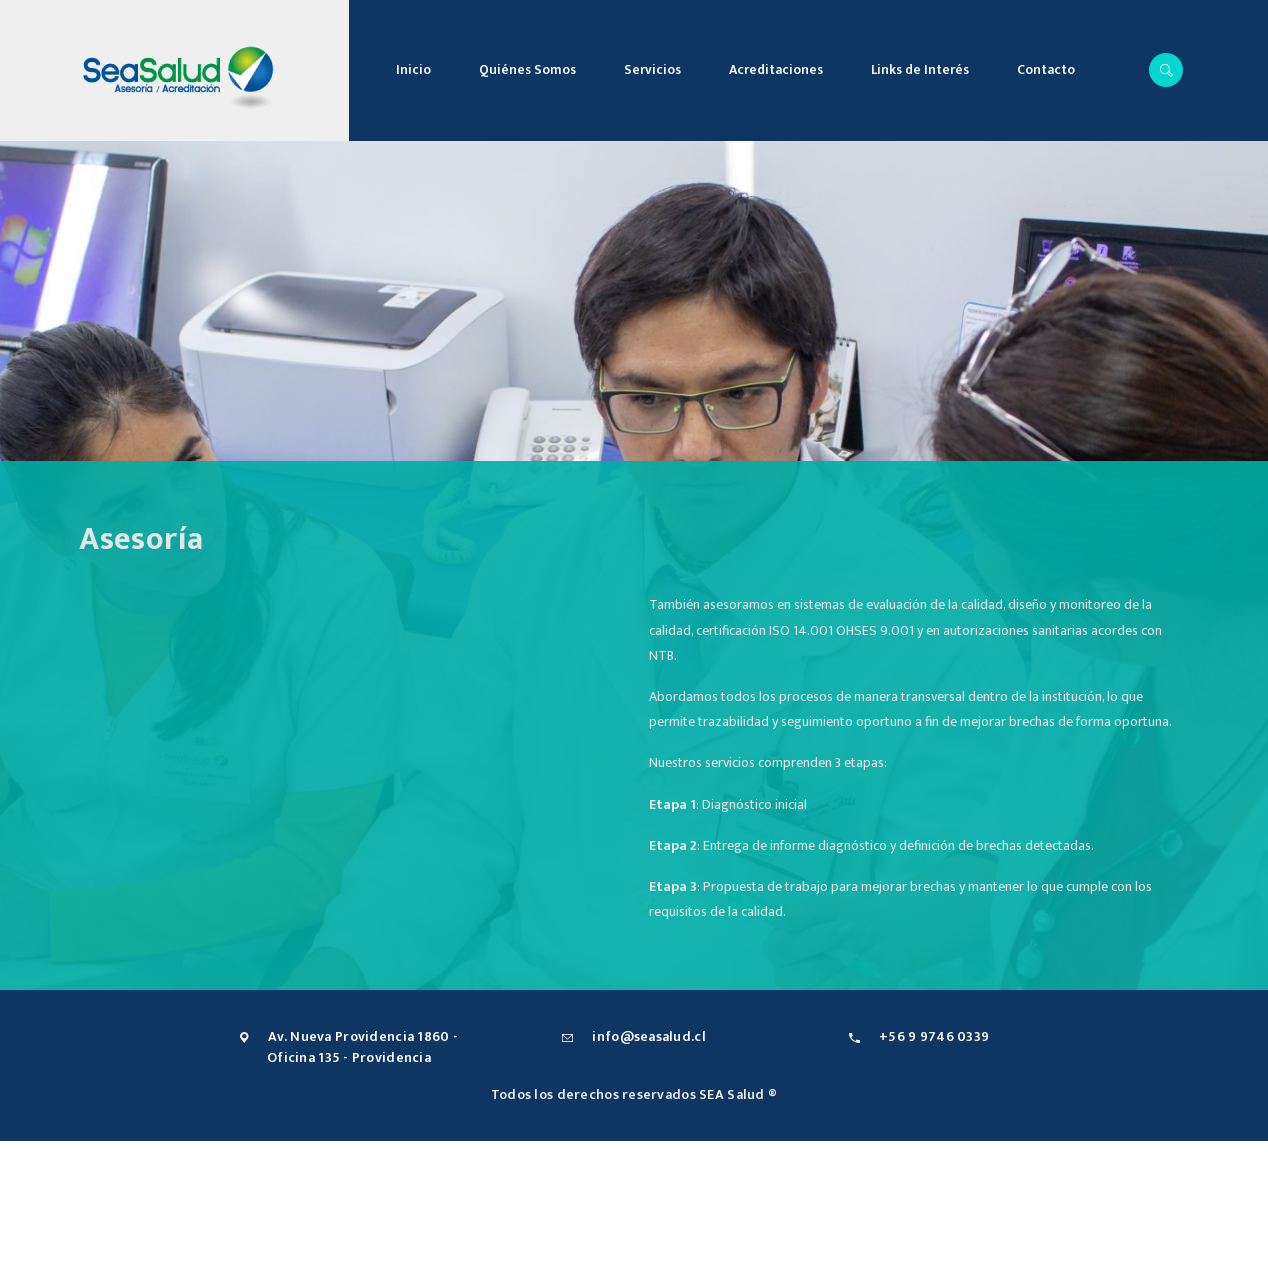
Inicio (413, 70)
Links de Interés (920, 70)
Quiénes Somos (527, 70)
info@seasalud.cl (648, 1036)
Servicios (652, 70)
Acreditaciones (776, 70)
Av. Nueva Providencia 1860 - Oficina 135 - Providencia (362, 1047)
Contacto (1046, 70)
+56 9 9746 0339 (934, 1036)
